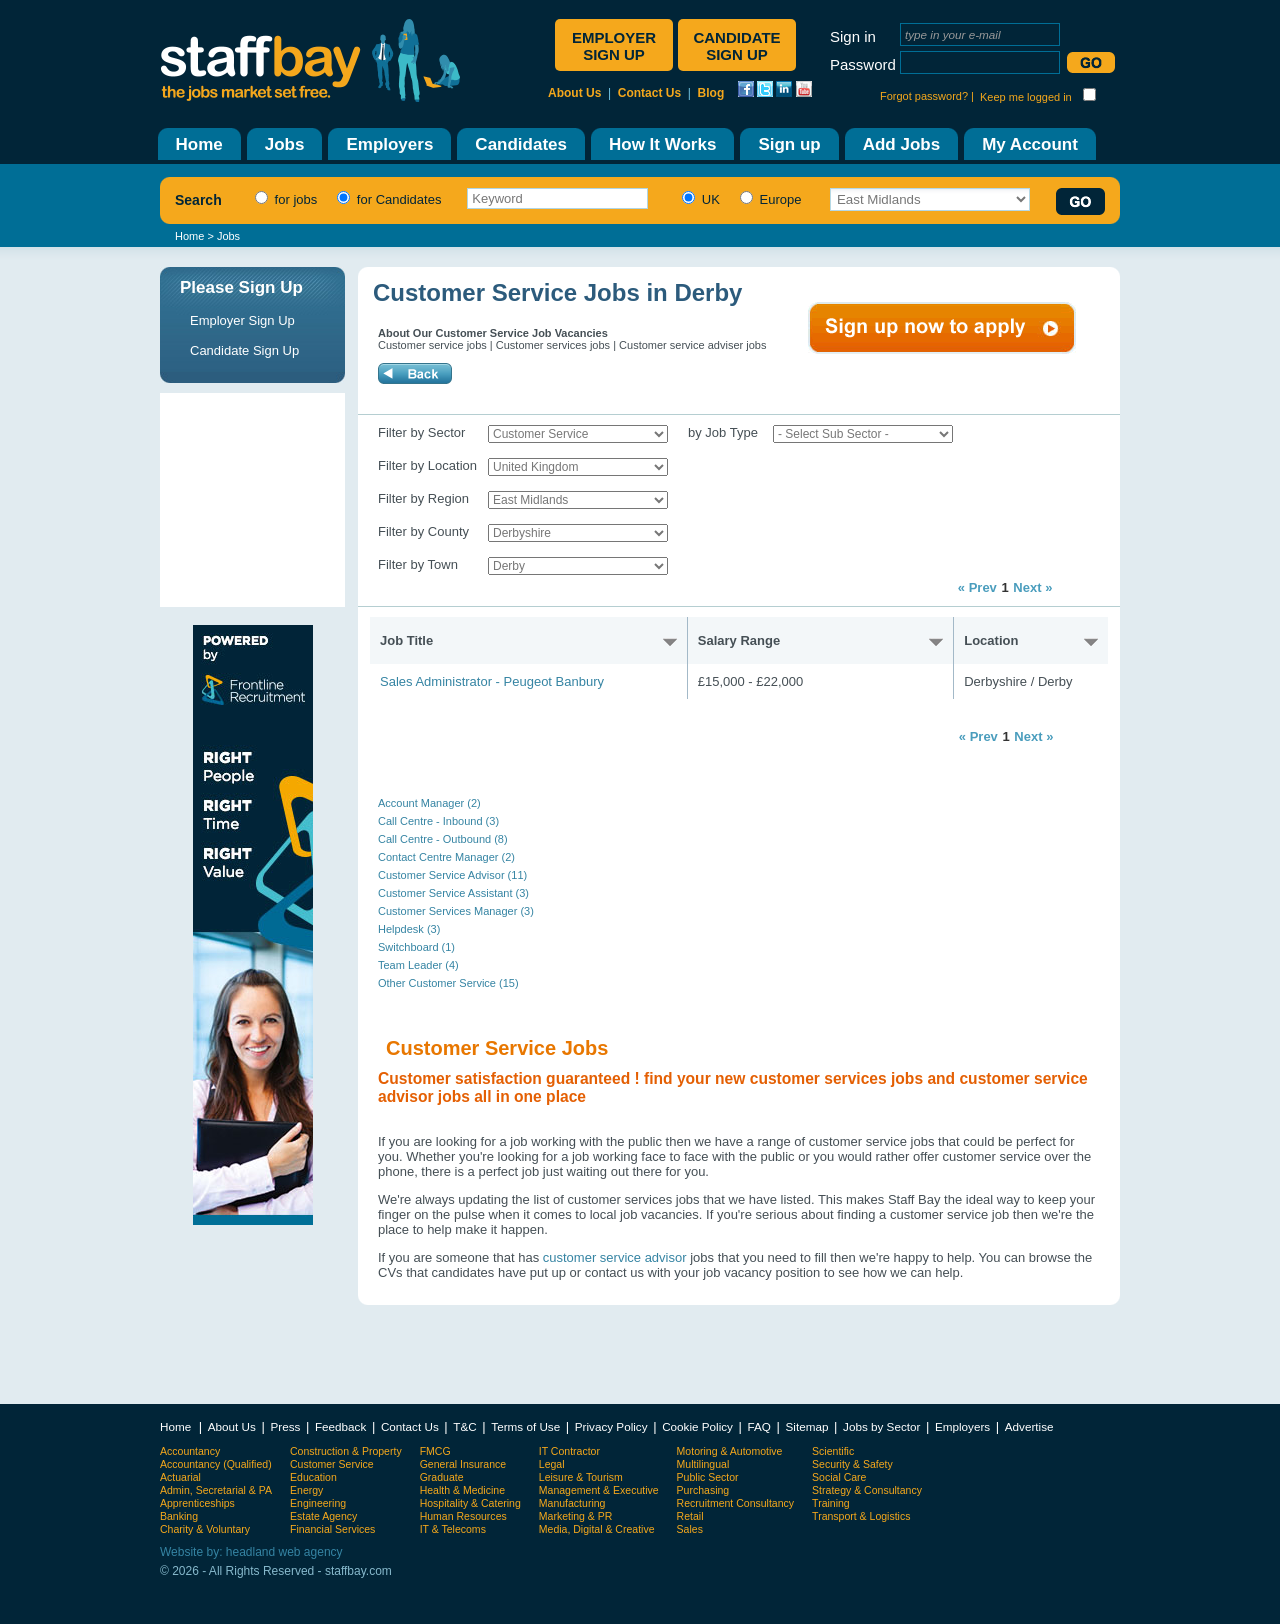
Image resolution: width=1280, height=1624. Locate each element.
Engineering (318, 1503)
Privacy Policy (611, 1426)
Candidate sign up (736, 46)
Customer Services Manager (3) (456, 911)
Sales (690, 1529)
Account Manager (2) (429, 803)
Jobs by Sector (881, 1426)
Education (313, 1477)
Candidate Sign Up (244, 350)
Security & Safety (852, 1464)
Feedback (340, 1426)
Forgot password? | (927, 96)
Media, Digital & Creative (597, 1529)
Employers (962, 1426)
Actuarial (180, 1477)
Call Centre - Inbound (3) (438, 821)
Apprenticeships (197, 1503)
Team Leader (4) (418, 965)
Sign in (853, 36)
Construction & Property (346, 1451)
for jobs (283, 199)
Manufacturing (572, 1503)
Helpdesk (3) (409, 929)
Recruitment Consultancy (735, 1503)
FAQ (759, 1426)
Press (285, 1426)
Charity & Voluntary (205, 1529)
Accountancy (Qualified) (216, 1464)
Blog (711, 93)
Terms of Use (525, 1426)
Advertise (1029, 1426)
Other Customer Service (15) (448, 983)
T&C (464, 1426)
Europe (768, 199)
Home (189, 236)
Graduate (442, 1477)
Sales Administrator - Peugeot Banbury (492, 681)
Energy (306, 1490)
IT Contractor (569, 1451)
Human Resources (463, 1516)
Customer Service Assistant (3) (453, 893)
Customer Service (332, 1464)
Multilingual (703, 1464)
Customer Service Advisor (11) (452, 875)
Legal (552, 1464)
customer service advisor (616, 1257)
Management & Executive (599, 1490)
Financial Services (332, 1529)
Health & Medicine (462, 1490)
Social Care (839, 1477)
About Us (574, 93)
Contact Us (649, 93)
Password (863, 64)
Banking (179, 1516)
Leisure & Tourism (581, 1477)
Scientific (833, 1451)
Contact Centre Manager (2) (446, 857)
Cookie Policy (697, 1426)
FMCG (435, 1451)
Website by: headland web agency (251, 1552)
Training (831, 1503)
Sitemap (807, 1426)
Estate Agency (323, 1516)
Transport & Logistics (861, 1516)
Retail (690, 1516)
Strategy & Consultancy (867, 1490)
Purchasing (703, 1490)
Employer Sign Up (242, 320)
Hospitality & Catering (470, 1503)
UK (698, 199)
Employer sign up (614, 46)
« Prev (977, 587)
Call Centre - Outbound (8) (443, 839)
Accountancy (190, 1451)
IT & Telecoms (453, 1529)
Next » (1032, 587)
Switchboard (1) (416, 947)
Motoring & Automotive (730, 1451)
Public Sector (708, 1477)
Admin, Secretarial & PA (216, 1490)
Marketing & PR (576, 1516)
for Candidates (386, 199)
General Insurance (463, 1464)
